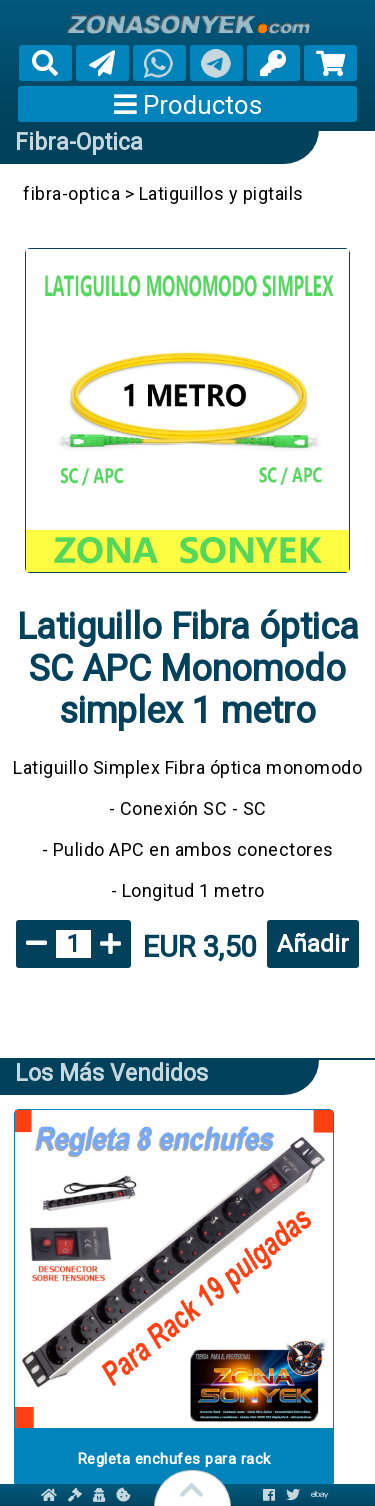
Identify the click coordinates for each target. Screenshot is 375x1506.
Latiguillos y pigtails (221, 193)
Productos (188, 105)
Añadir (313, 944)
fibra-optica (79, 142)
